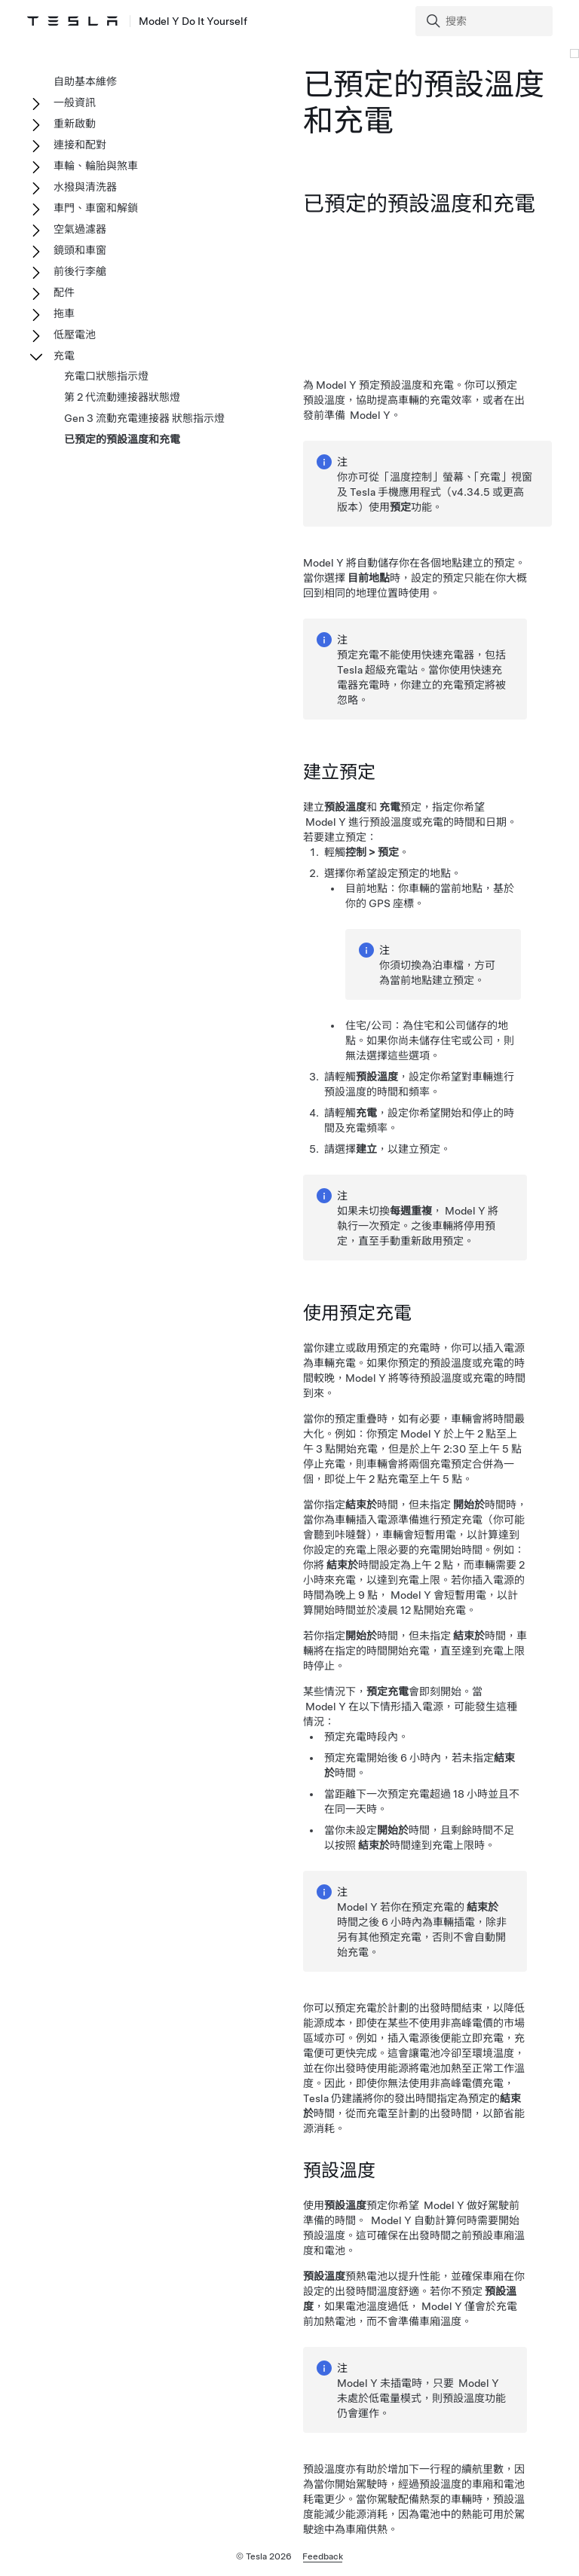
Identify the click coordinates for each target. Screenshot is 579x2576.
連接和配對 (80, 145)
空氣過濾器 (80, 229)
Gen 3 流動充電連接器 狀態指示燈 (144, 418)
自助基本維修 (85, 81)
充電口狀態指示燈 (106, 376)
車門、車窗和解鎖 (96, 208)
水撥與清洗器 (85, 187)
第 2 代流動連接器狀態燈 (122, 397)
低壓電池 (75, 334)
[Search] (485, 21)
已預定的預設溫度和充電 (122, 439)
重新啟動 (75, 124)
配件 (64, 292)
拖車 (64, 313)
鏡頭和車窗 (80, 250)
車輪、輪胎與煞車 (96, 166)
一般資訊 (75, 102)
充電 (64, 356)
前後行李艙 (80, 271)
